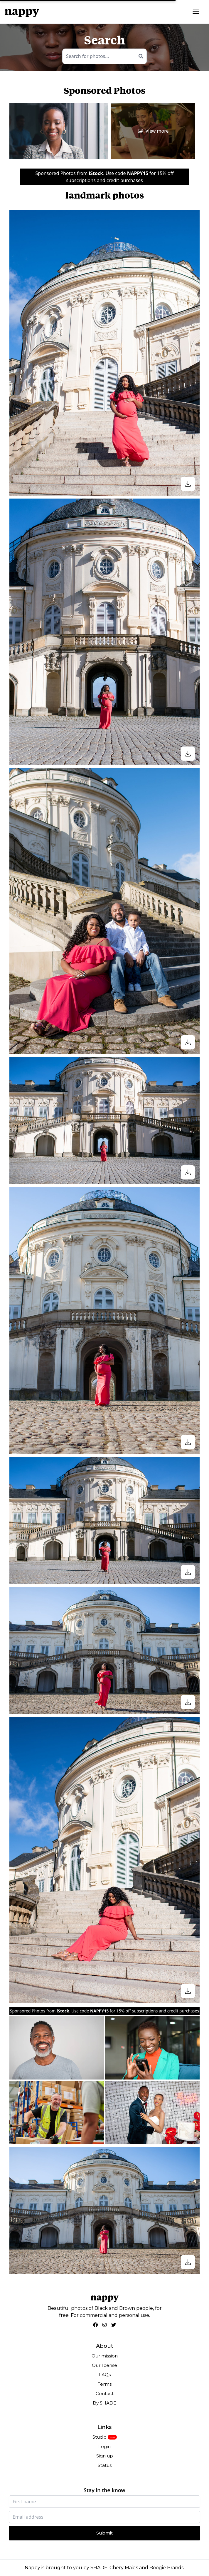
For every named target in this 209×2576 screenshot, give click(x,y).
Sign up (104, 2456)
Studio (99, 2437)
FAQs (105, 2374)
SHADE (98, 2567)
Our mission (105, 2356)
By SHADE (104, 2403)
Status (105, 2465)
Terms (105, 2384)
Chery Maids (123, 2567)
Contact (105, 2393)
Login (104, 2446)
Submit (104, 2533)
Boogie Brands (166, 2567)
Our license (104, 2365)
